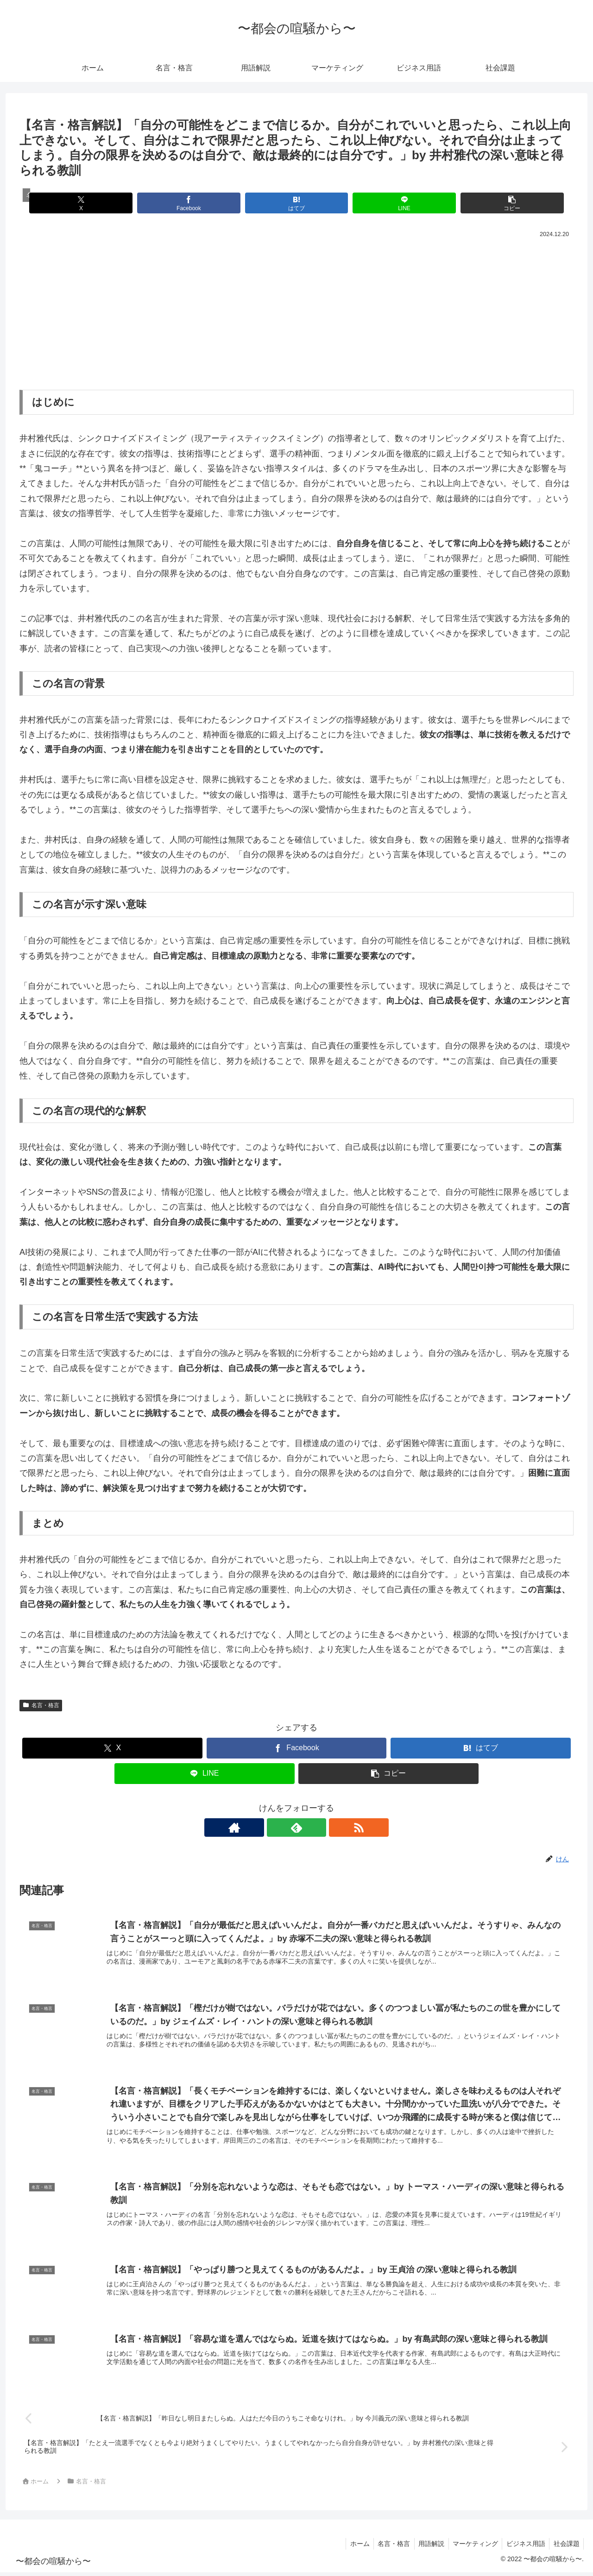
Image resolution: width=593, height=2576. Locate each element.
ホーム (351, 2547)
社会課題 (566, 2547)
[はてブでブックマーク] (296, 203)
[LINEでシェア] (389, 203)
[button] (482, 203)
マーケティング (471, 2547)
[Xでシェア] (110, 203)
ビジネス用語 (523, 2547)
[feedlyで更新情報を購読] (296, 1827)
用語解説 (426, 2547)
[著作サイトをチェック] (275, 1827)
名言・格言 (40, 1705)
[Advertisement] (296, 310)
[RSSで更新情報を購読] (318, 1827)
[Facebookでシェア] (203, 203)
